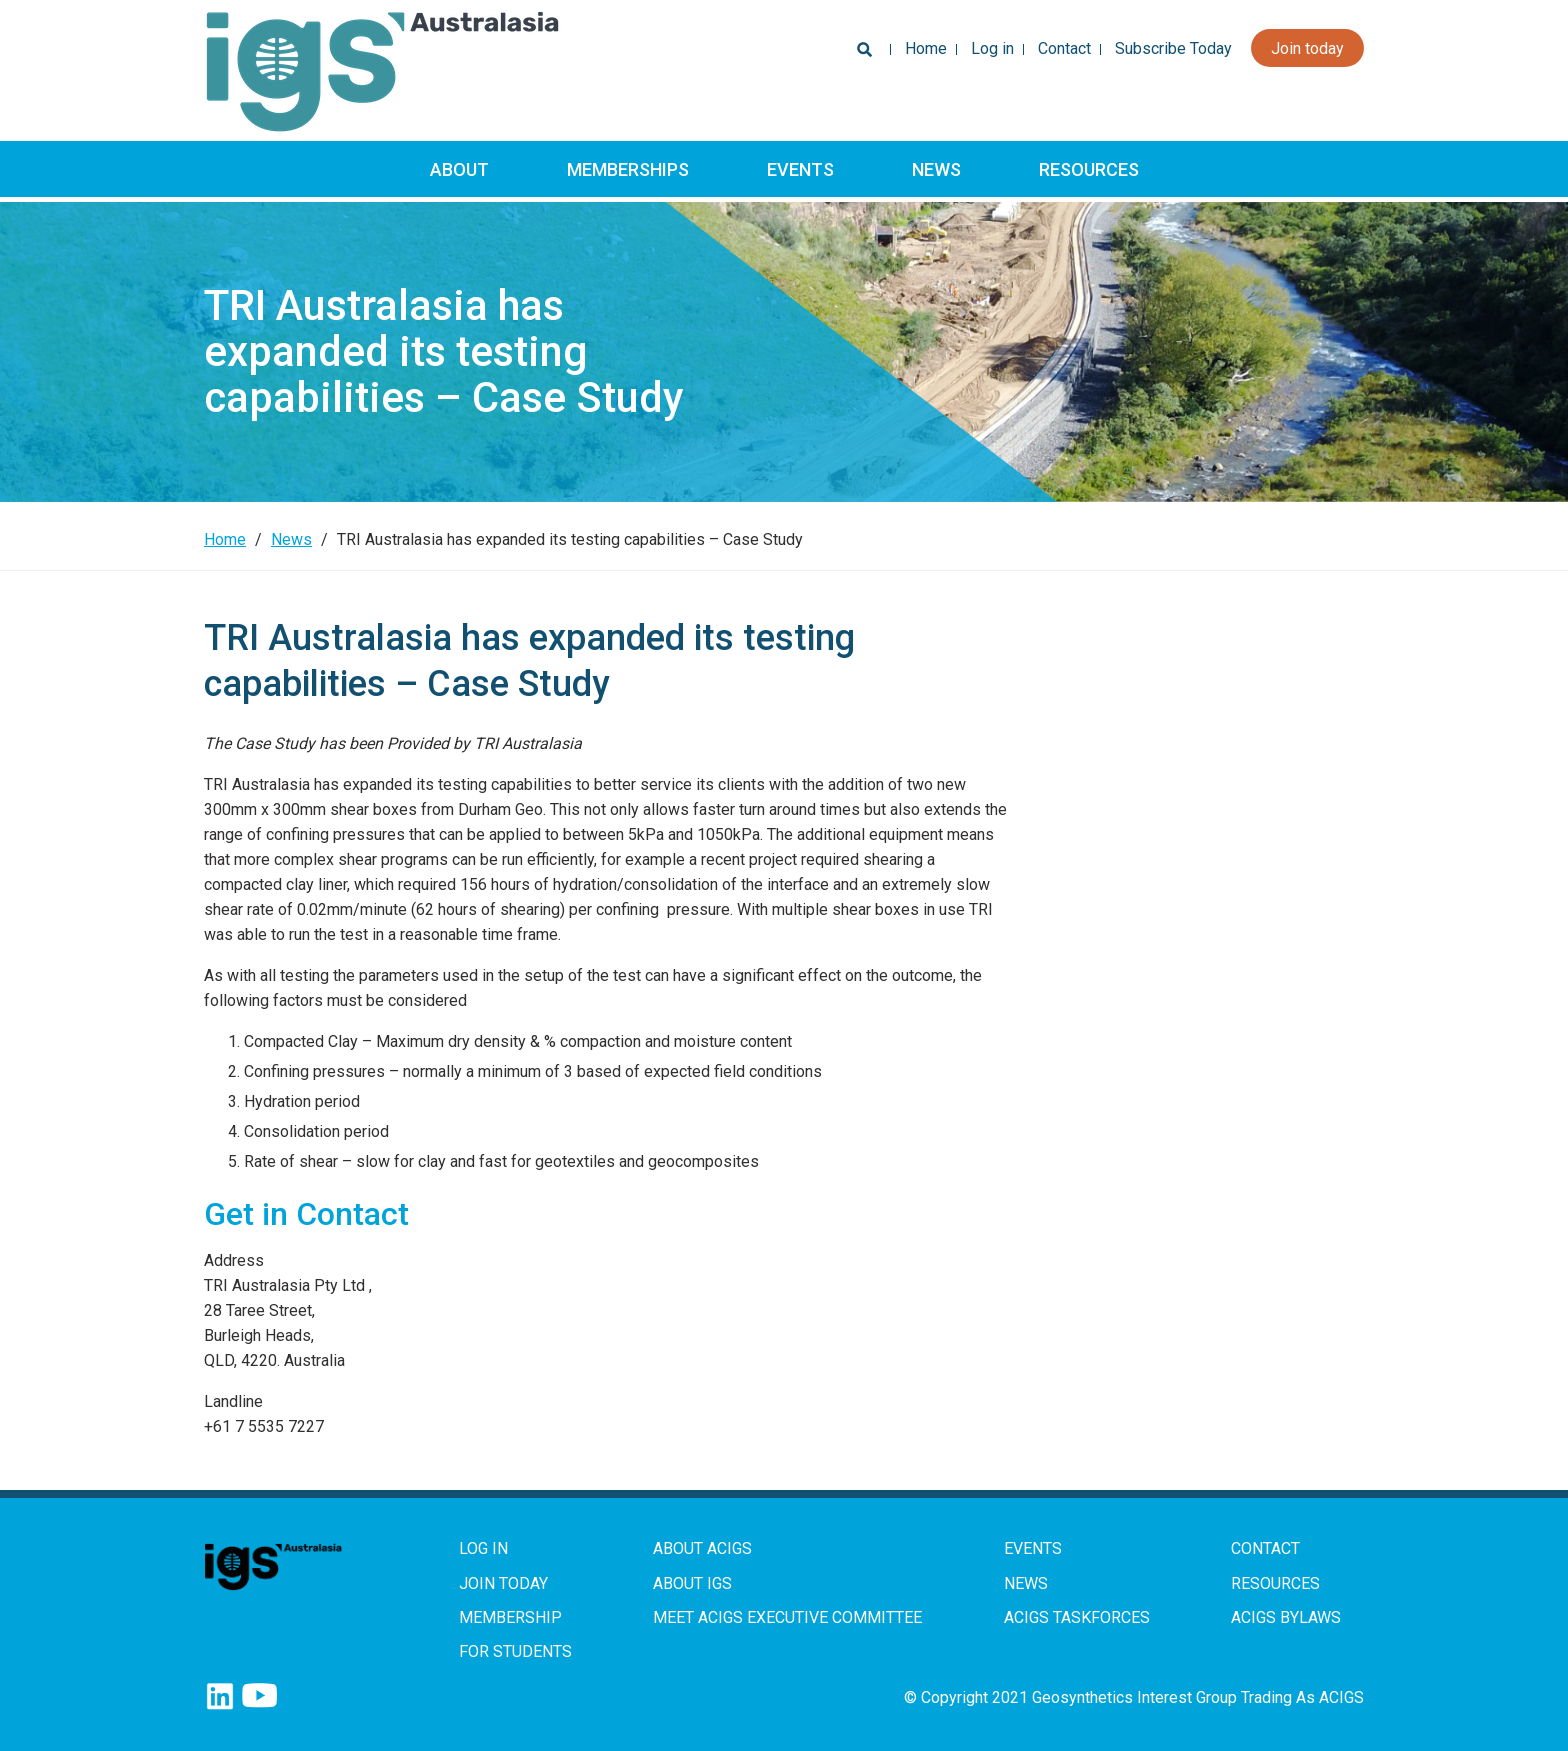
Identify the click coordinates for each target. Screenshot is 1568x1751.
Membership (510, 1617)
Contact (1064, 48)
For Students (515, 1651)
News (936, 169)
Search (860, 54)
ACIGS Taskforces (1077, 1617)
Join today (1307, 48)
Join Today (503, 1583)
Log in (992, 48)
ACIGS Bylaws (1286, 1617)
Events (800, 169)
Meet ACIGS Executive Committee (787, 1617)
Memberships (628, 169)
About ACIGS (702, 1548)
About (459, 169)
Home (926, 48)
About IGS (692, 1583)
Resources (1089, 169)
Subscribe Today (1173, 48)
